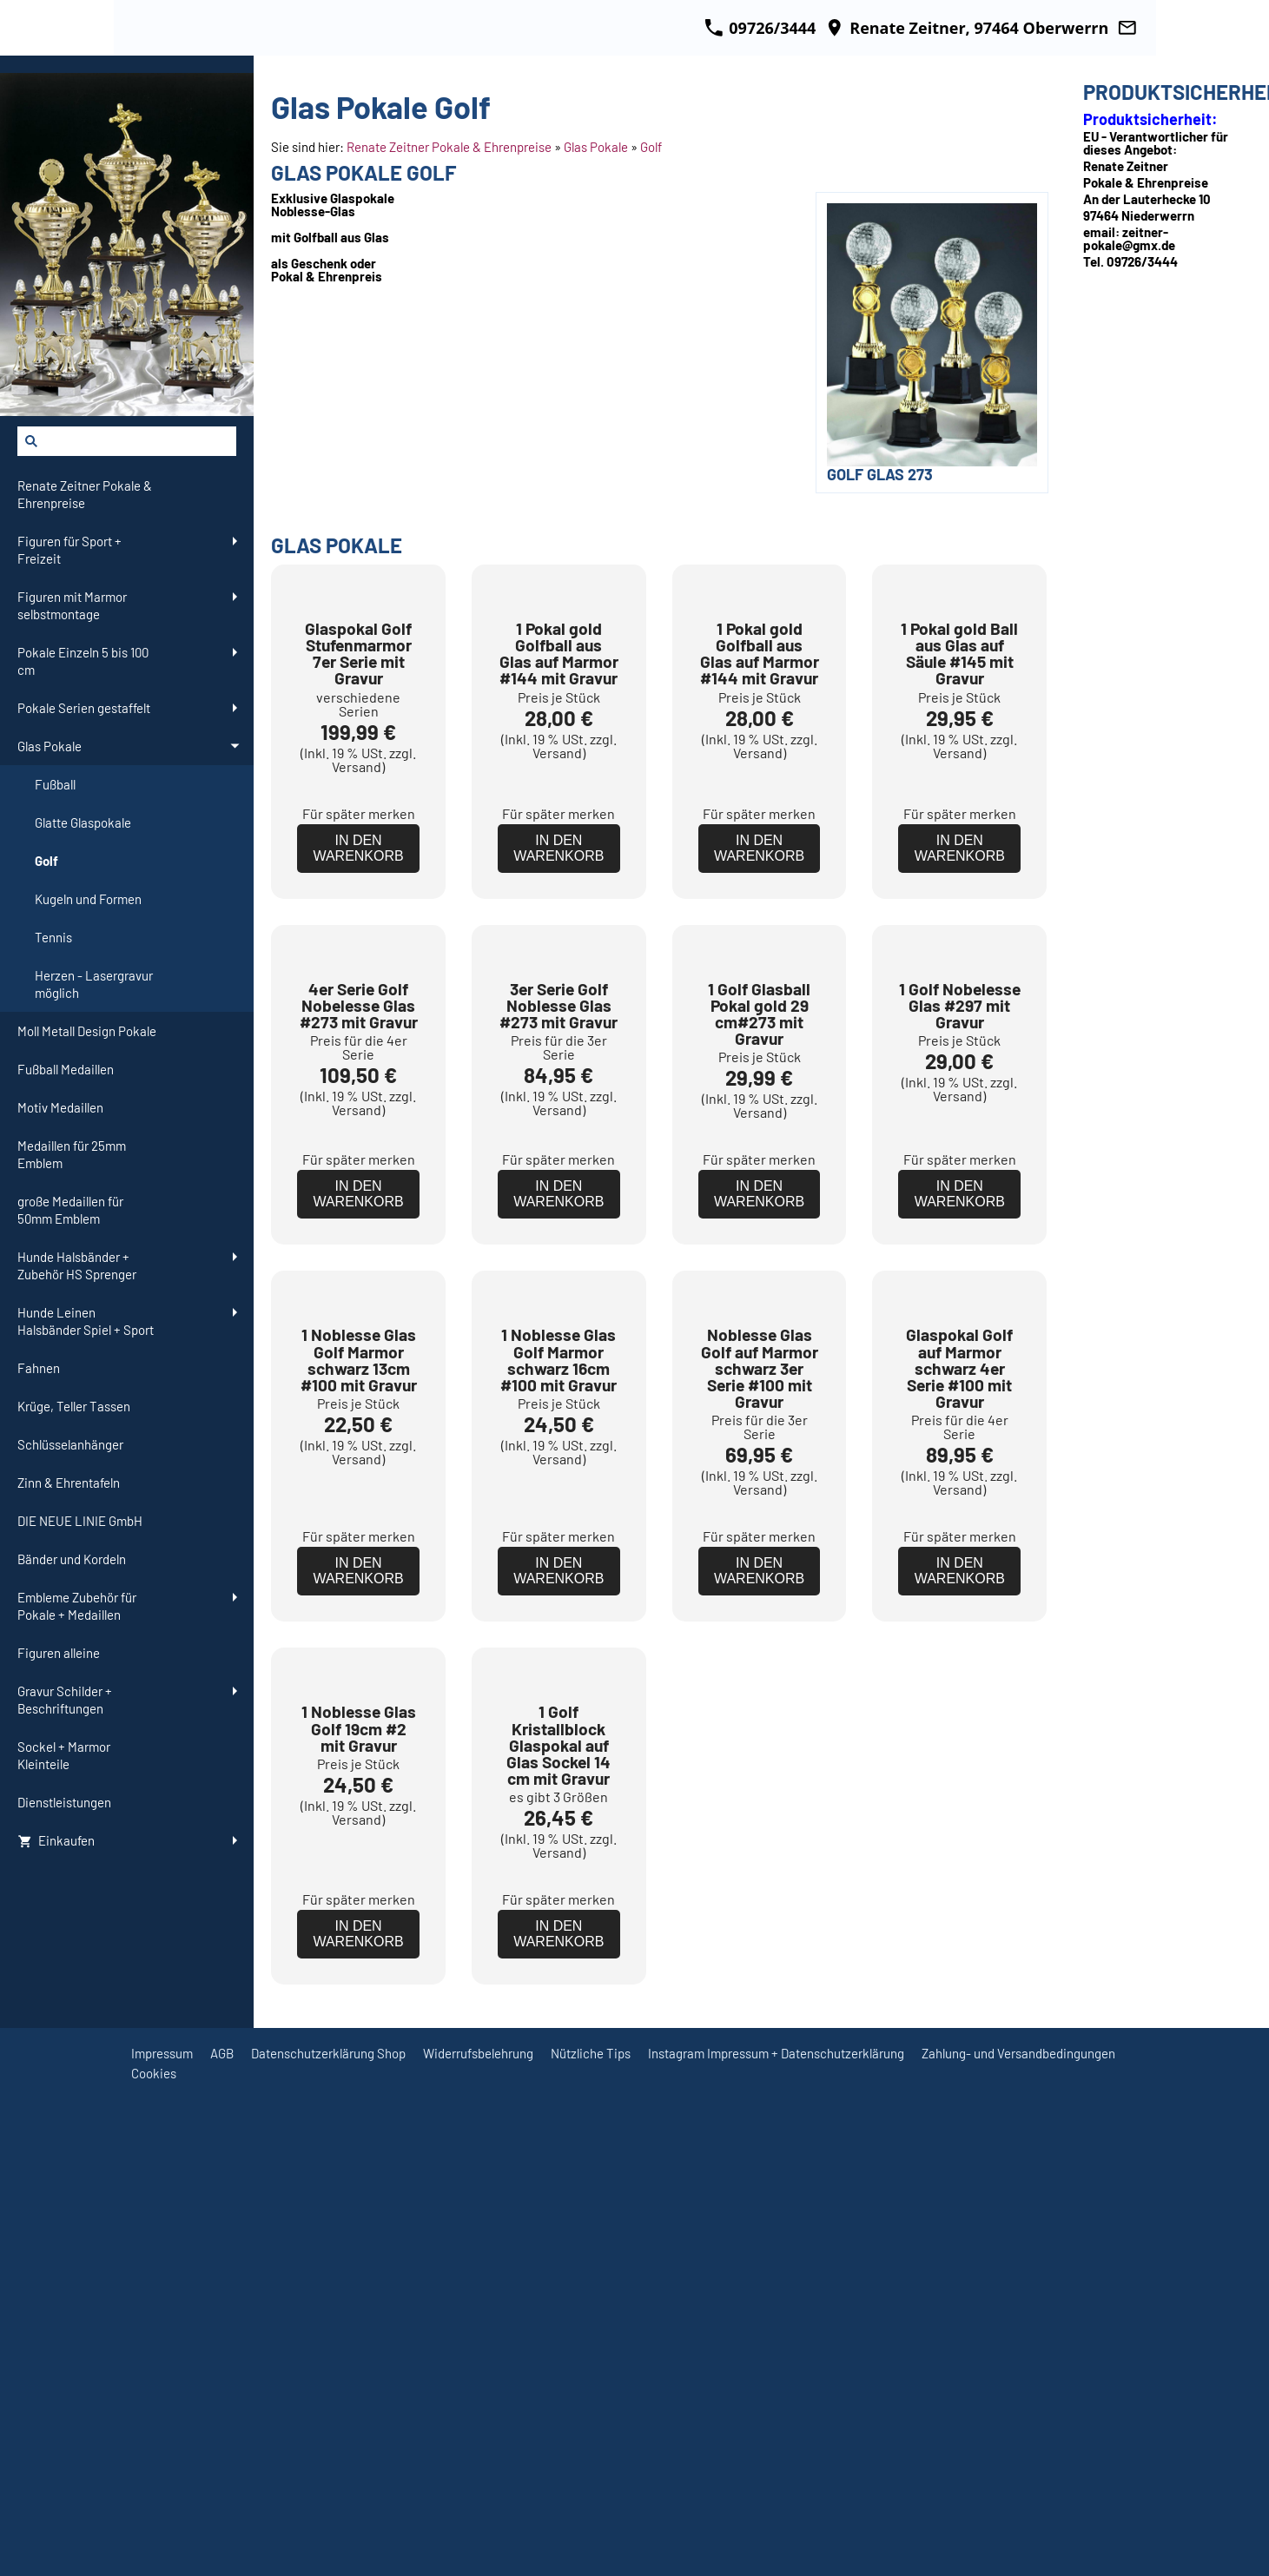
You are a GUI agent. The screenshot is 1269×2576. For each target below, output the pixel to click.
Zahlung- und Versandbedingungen (1018, 2542)
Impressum (162, 2542)
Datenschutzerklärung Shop (328, 2542)
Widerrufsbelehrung (478, 2542)
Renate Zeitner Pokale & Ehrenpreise (449, 147)
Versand (356, 888)
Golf (651, 147)
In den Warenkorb (358, 969)
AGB (222, 2542)
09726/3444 (760, 27)
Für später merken (358, 935)
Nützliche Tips (591, 2542)
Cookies (153, 2562)
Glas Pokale (596, 147)
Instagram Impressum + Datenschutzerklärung (776, 2542)
